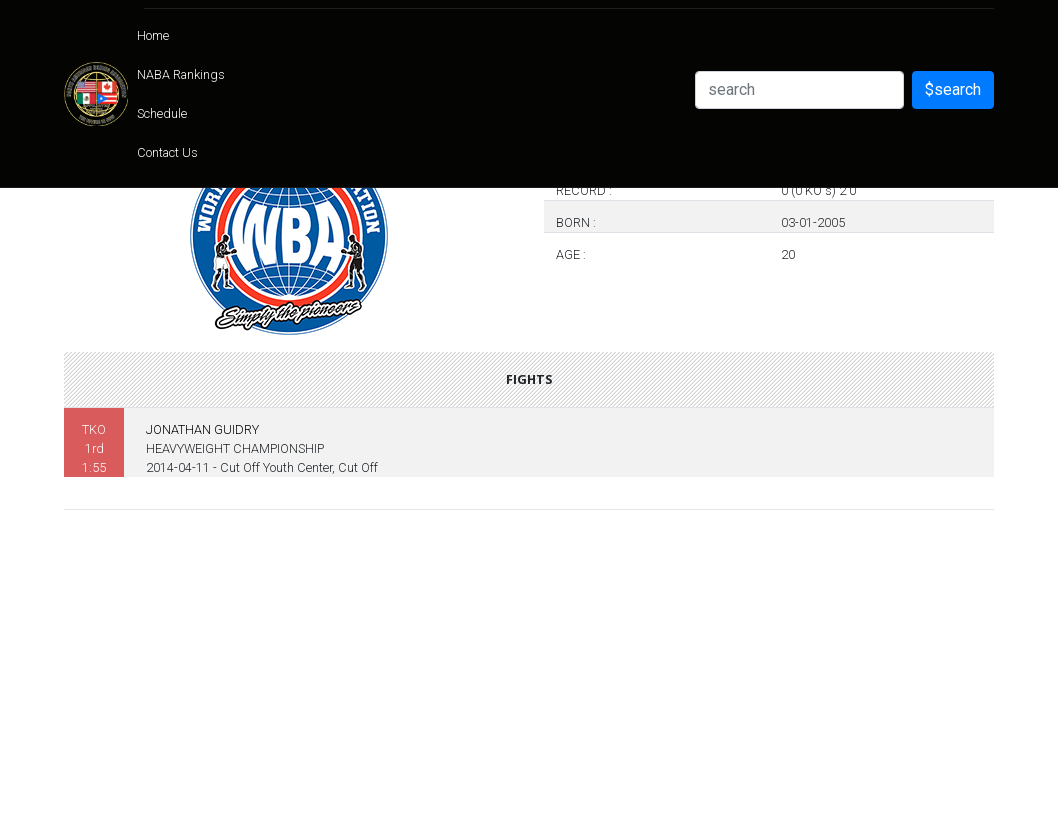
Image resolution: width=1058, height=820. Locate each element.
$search (953, 89)
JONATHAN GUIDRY (202, 429)
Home (153, 35)
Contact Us (167, 152)
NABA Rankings (181, 74)
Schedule (162, 113)
